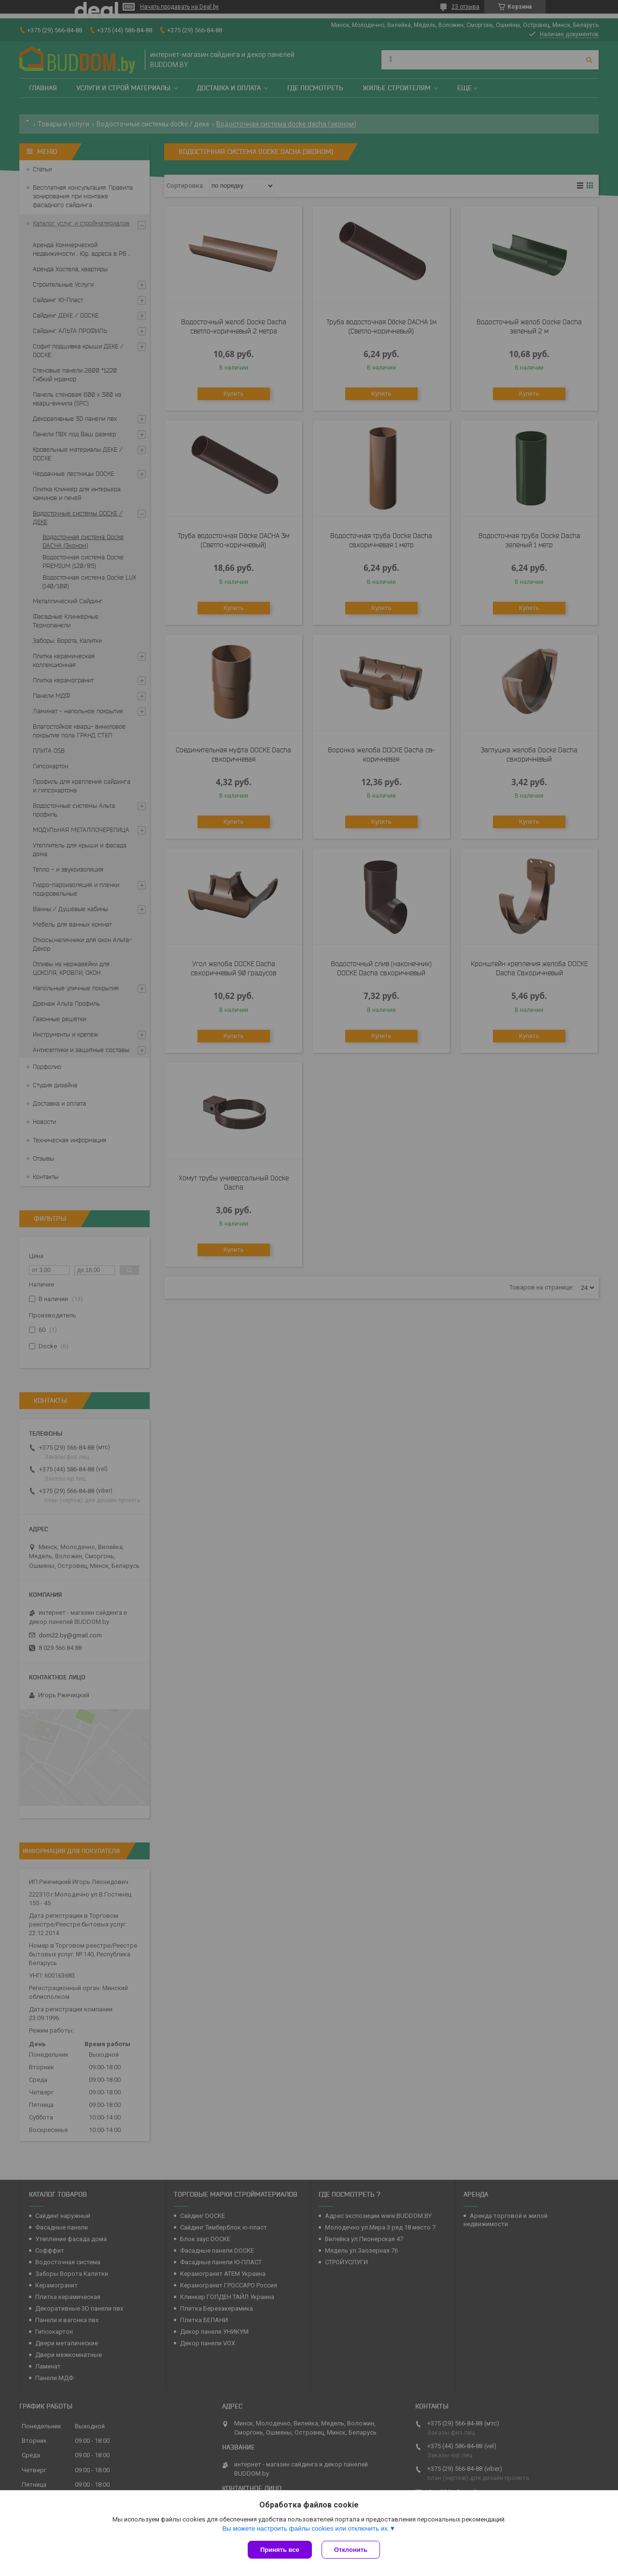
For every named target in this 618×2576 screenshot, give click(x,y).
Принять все (279, 2549)
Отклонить (350, 2549)
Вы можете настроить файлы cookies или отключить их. (305, 2528)
